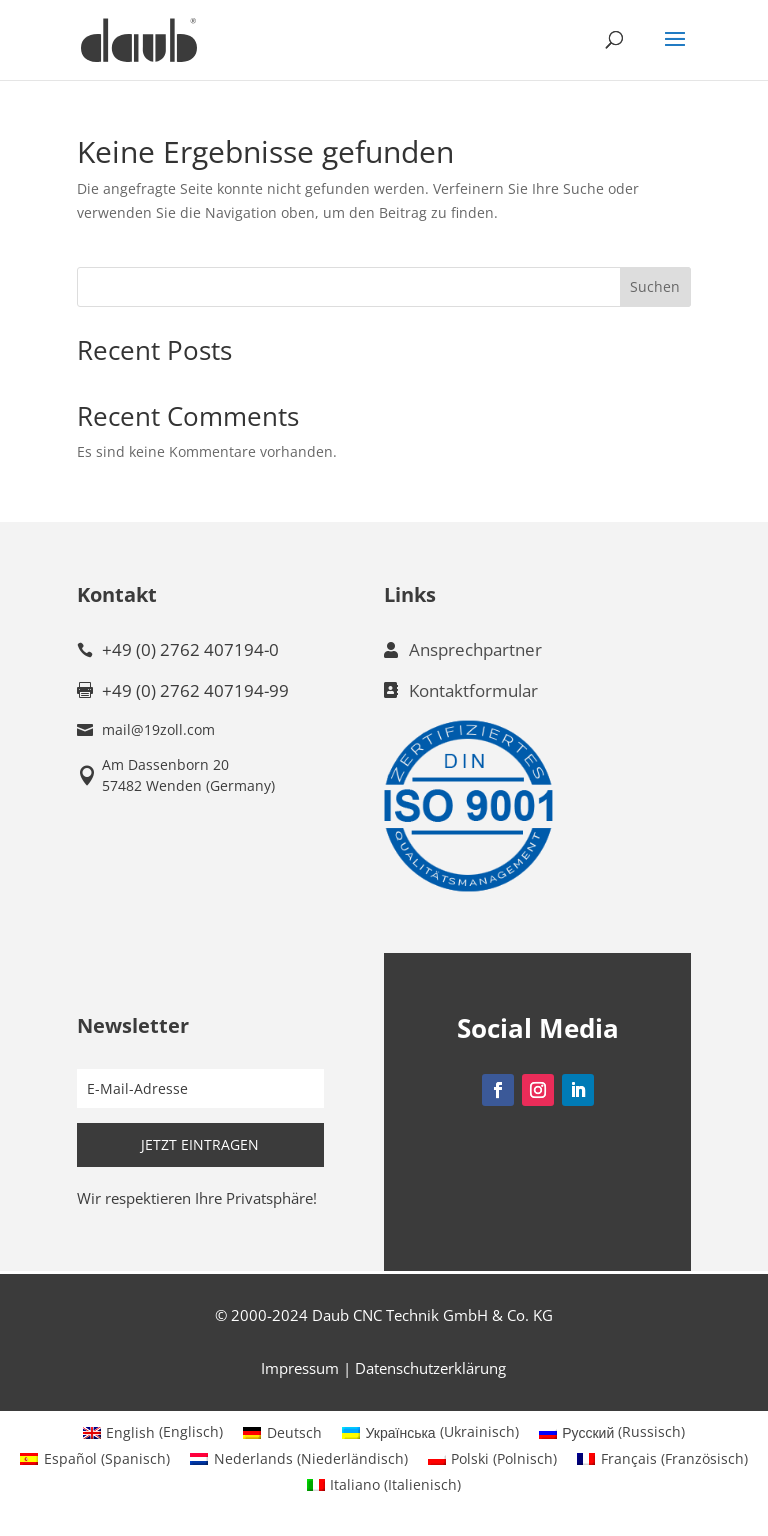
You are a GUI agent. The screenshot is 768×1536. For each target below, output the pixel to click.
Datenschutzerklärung (430, 1368)
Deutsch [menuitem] (294, 1432)
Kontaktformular (473, 690)
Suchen (655, 286)
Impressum (300, 1368)
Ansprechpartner (475, 649)
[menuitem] (153, 1432)
